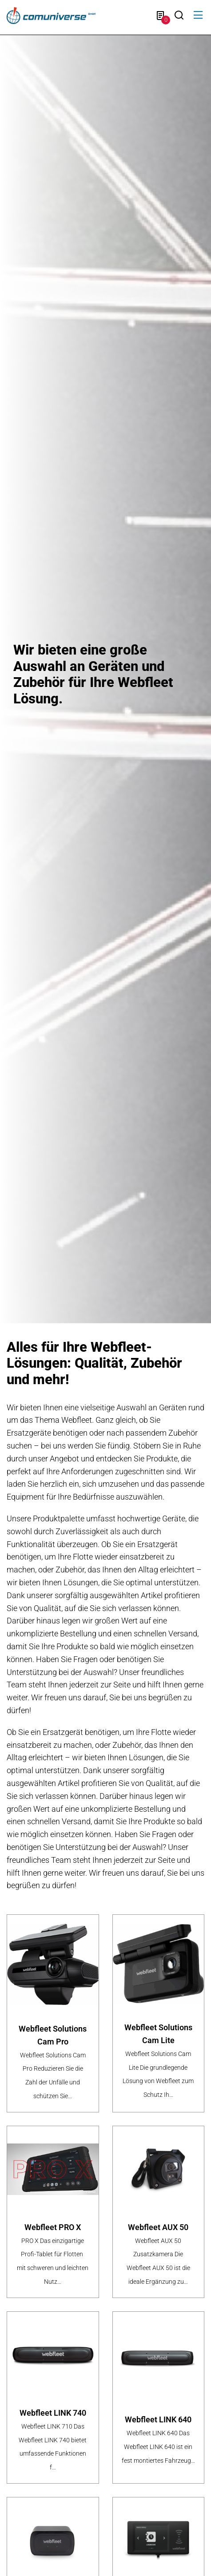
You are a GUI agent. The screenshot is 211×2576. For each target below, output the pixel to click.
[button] (198, 15)
